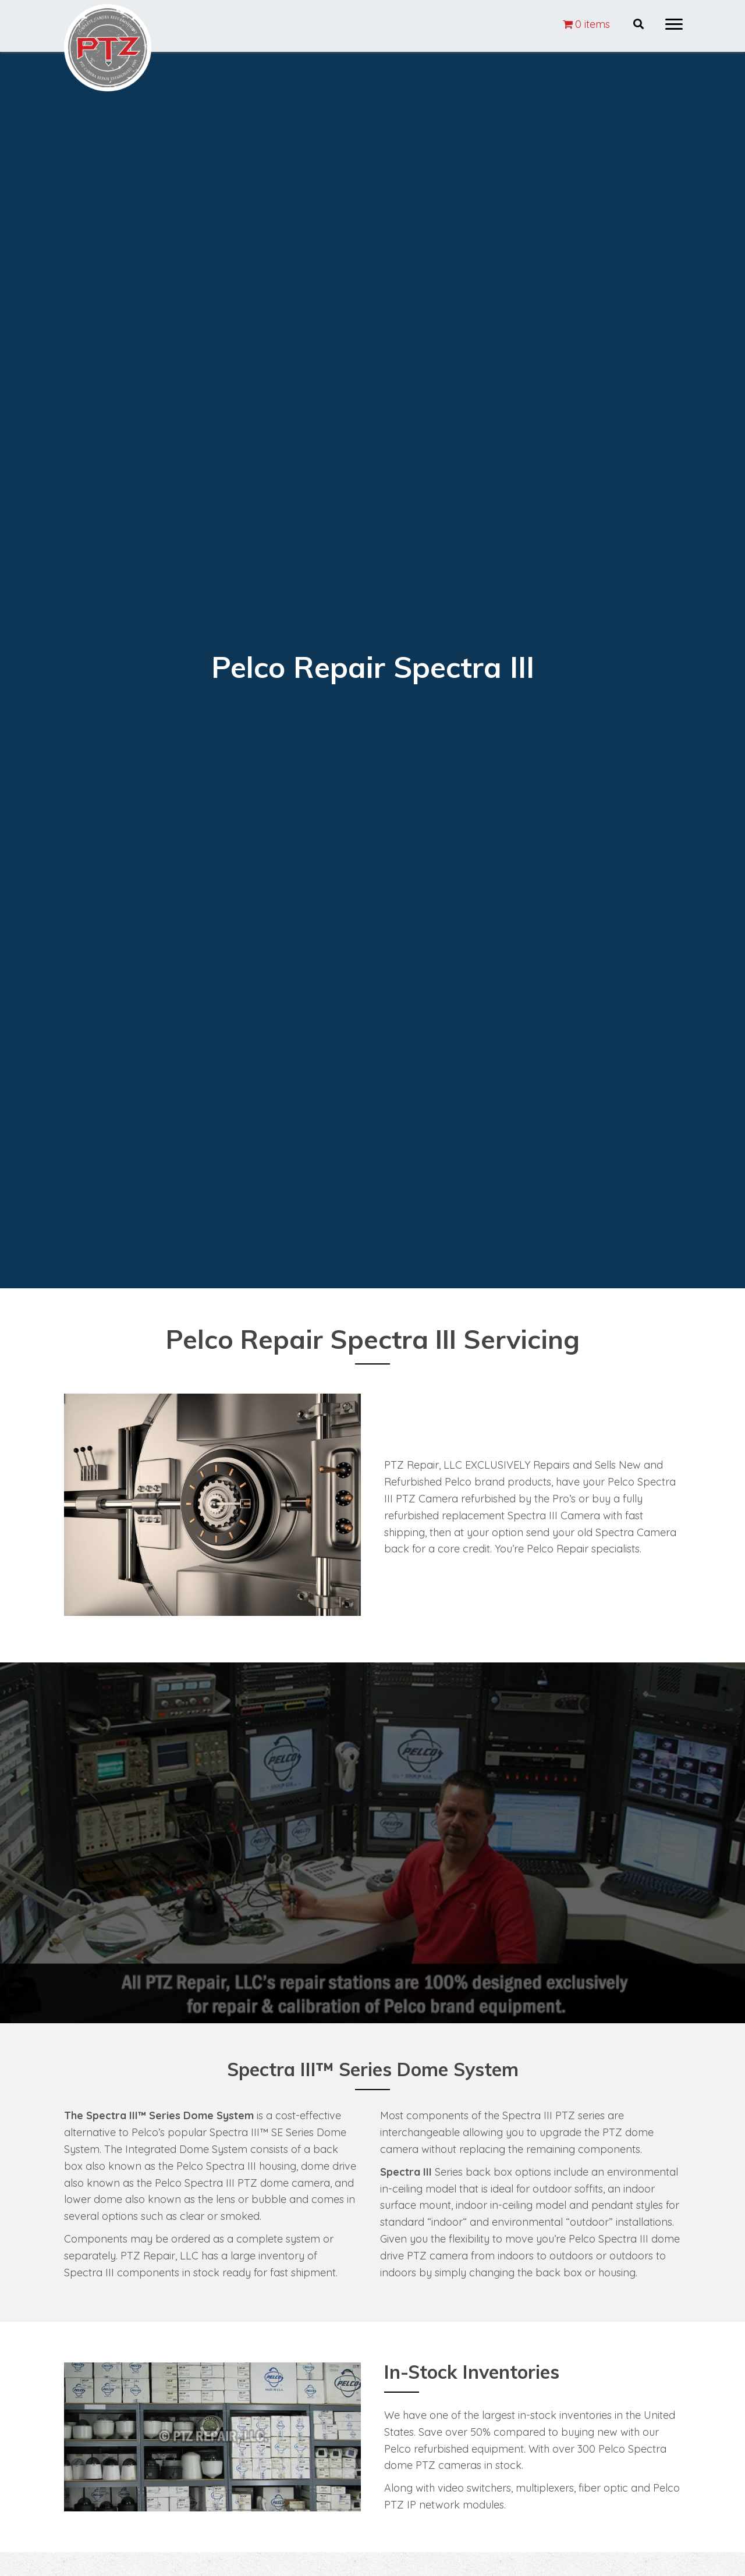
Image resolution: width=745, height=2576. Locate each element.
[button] (674, 24)
